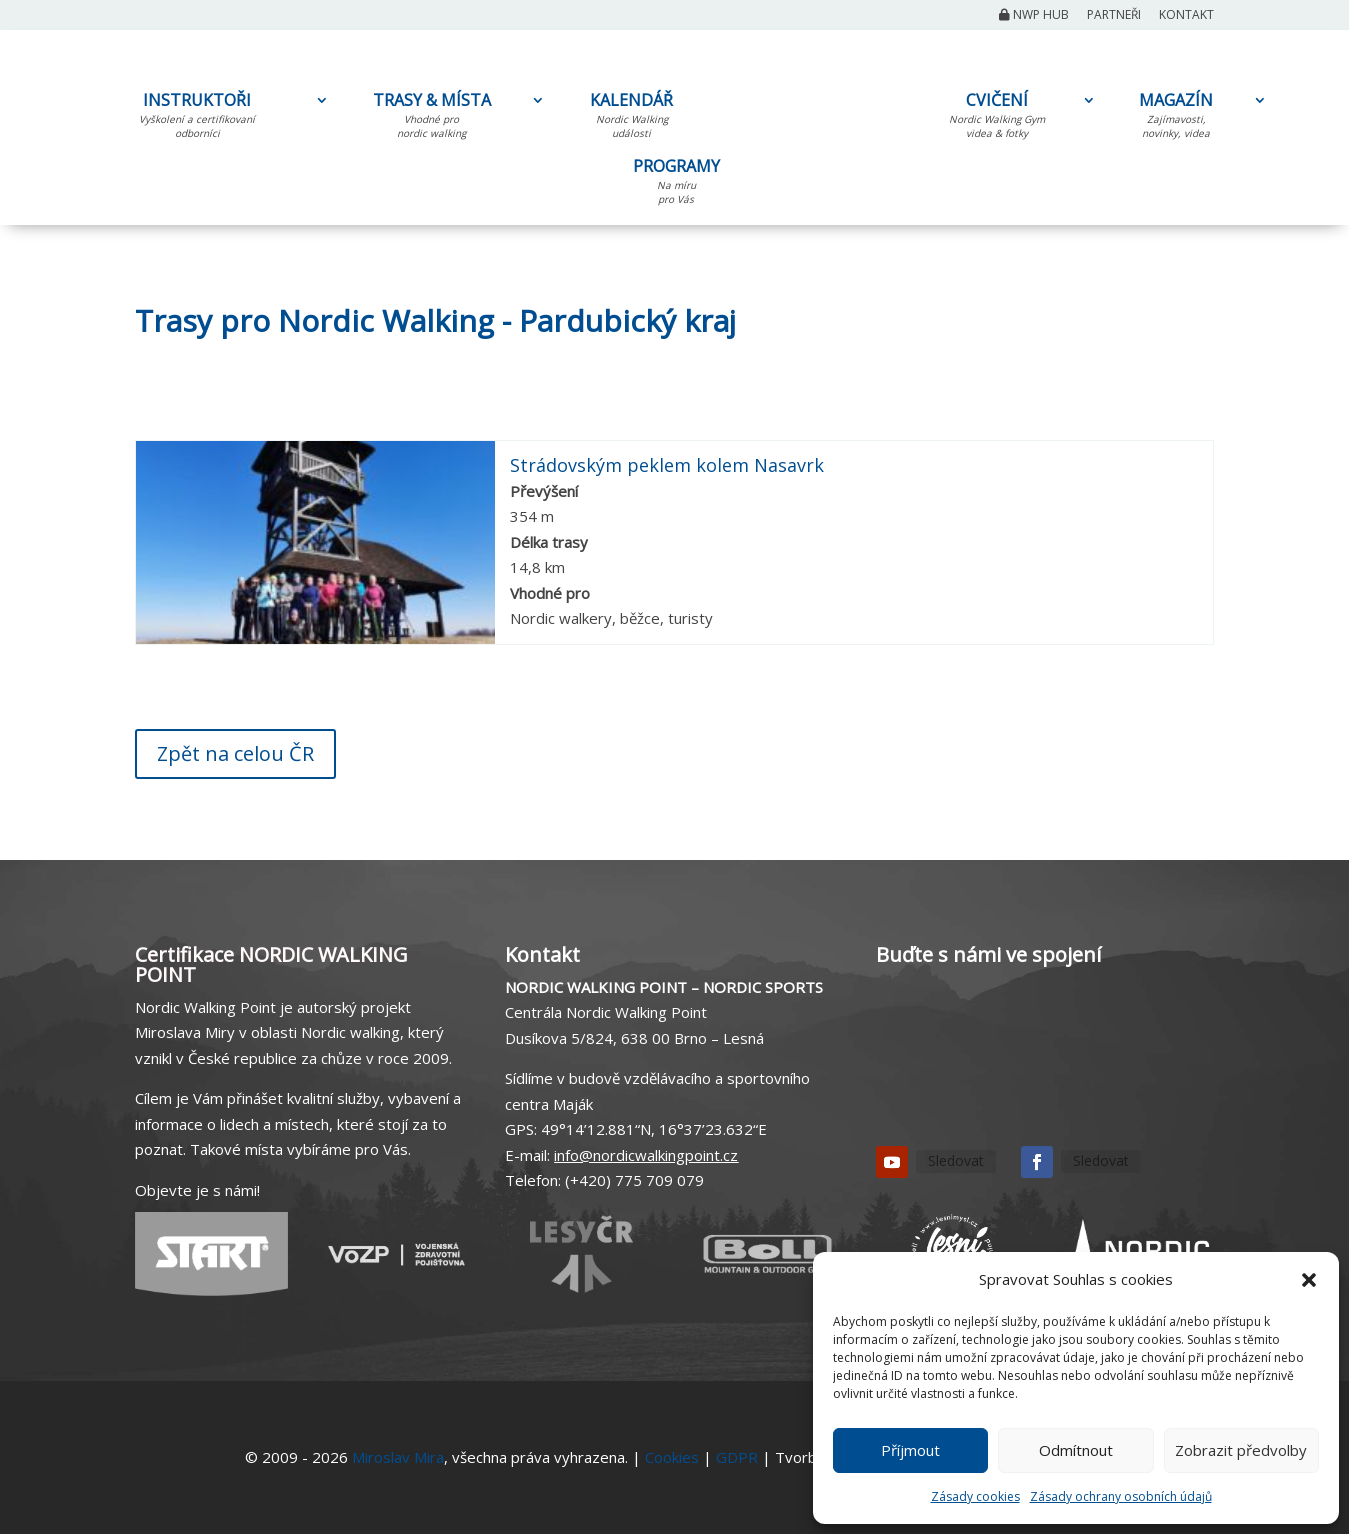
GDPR (737, 1457)
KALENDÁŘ (631, 119)
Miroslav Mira (398, 1457)
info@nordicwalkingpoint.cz (646, 1155)
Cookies (672, 1457)
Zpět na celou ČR (235, 753)
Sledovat (956, 1160)
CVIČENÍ (997, 119)
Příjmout (910, 1450)
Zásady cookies (975, 1496)
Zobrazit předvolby (1241, 1450)
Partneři (1114, 16)
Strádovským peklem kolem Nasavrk (667, 465)
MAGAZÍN (1176, 119)
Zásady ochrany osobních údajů (1121, 1496)
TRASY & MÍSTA (431, 119)
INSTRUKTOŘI (197, 119)
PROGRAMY (676, 185)
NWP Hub (1034, 16)
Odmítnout (1076, 1450)
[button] (1309, 1280)
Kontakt (1186, 16)
